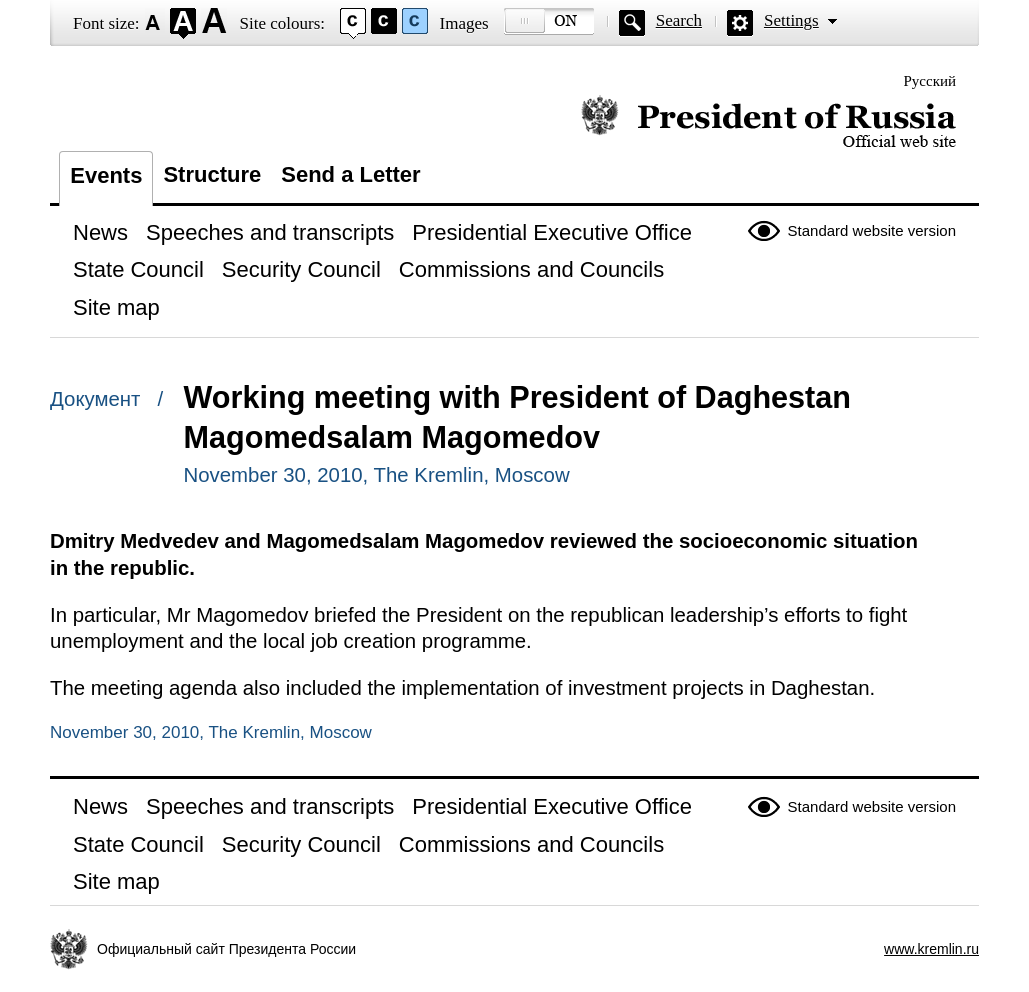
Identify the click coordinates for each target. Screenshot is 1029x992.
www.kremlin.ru (931, 949)
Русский (930, 81)
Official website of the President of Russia (768, 122)
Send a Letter (350, 174)
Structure (212, 174)
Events (106, 175)
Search (679, 20)
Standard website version (872, 230)
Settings (791, 20)
